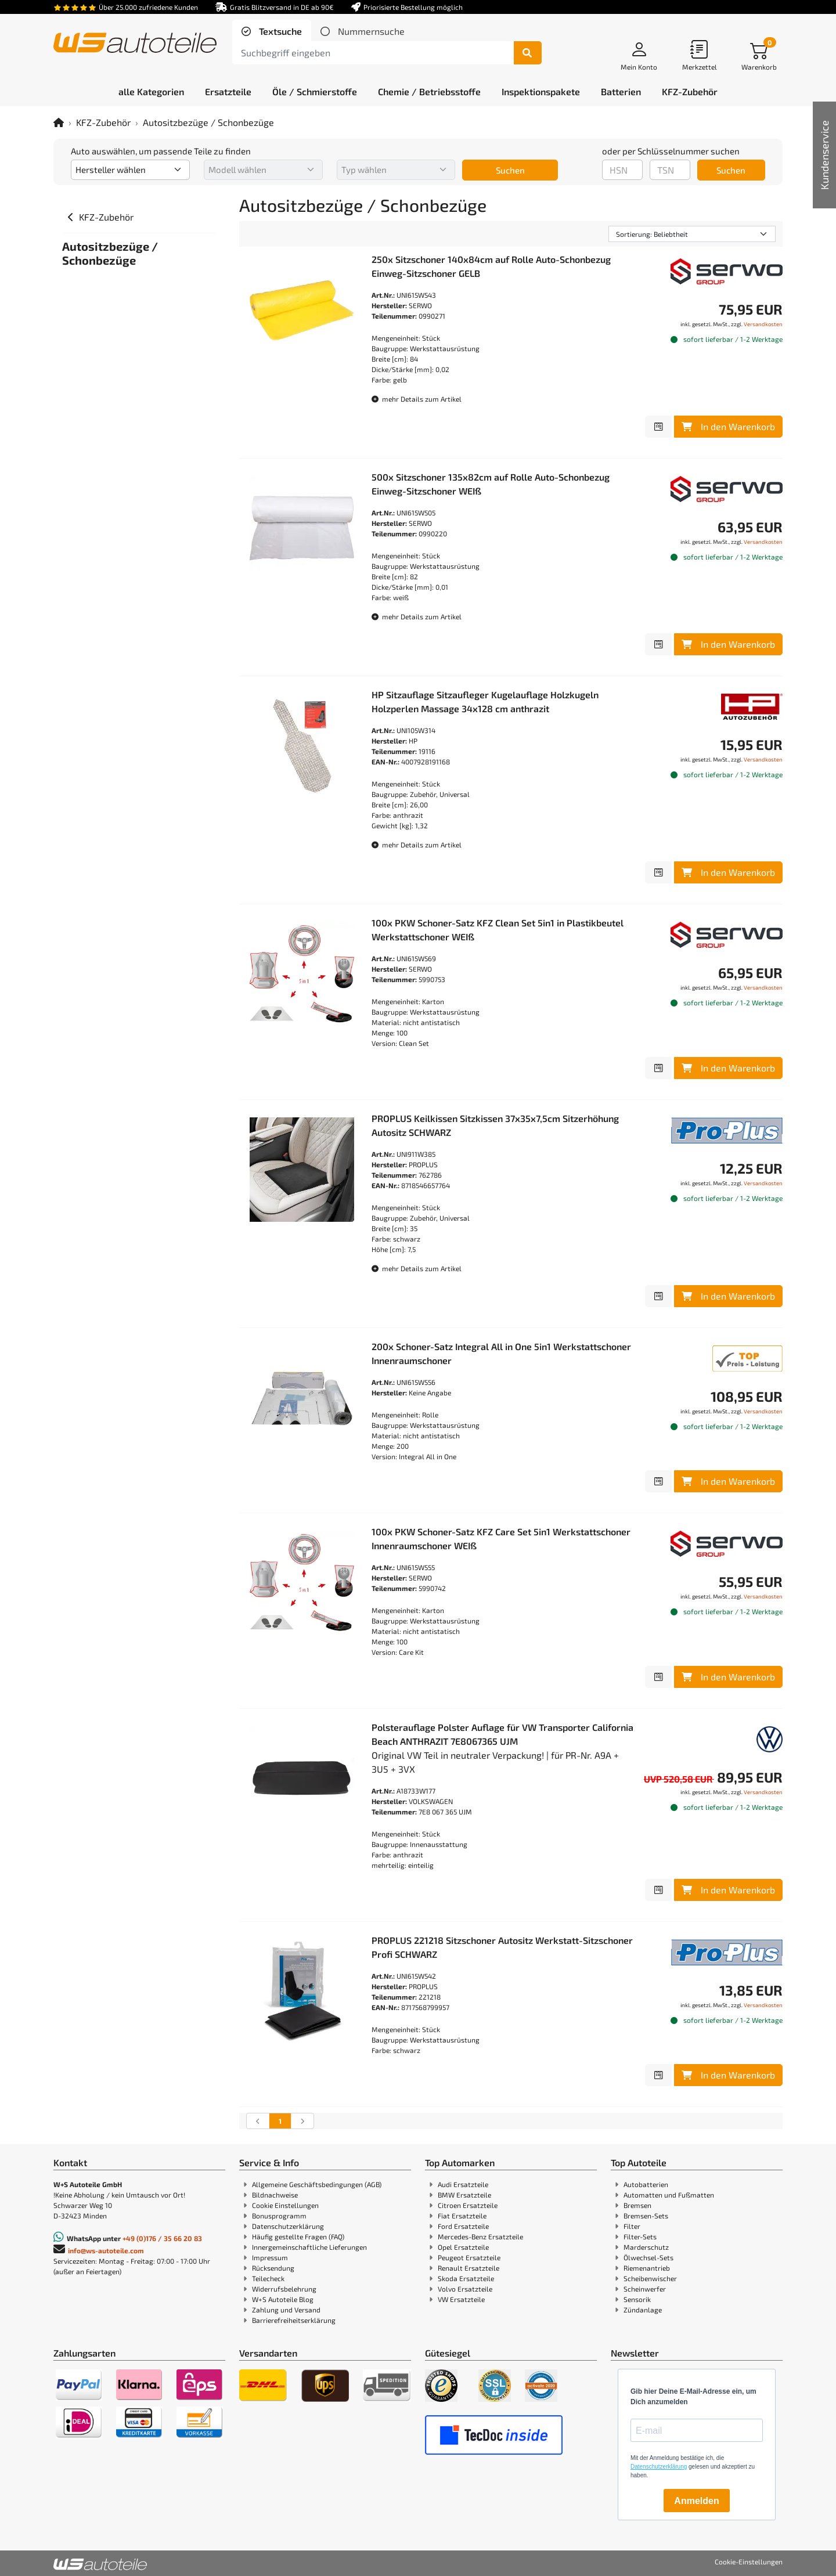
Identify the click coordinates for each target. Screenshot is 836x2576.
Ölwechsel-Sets (648, 2257)
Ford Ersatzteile (463, 2226)
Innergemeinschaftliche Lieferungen (309, 2247)
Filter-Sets (640, 2236)
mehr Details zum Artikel (417, 399)
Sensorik (637, 2299)
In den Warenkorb (728, 426)
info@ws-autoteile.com (106, 2250)
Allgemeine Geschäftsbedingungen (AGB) (316, 2184)
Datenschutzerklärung (288, 2226)
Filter (632, 2226)
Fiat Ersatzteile (462, 2215)
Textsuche (279, 31)
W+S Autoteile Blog (283, 2299)
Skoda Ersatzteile (466, 2278)
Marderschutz (646, 2247)
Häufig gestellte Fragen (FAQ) (298, 2236)
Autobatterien (646, 2184)
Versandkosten (763, 323)
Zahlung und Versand (286, 2310)
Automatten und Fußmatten (669, 2195)
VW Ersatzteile (461, 2299)
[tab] (271, 31)
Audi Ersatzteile (463, 2184)
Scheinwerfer (645, 2289)
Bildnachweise (275, 2195)
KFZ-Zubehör (103, 122)
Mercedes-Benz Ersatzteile (480, 2236)
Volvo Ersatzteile (465, 2289)
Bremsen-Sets (646, 2215)
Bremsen (637, 2205)
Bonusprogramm (279, 2215)
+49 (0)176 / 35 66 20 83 (162, 2238)
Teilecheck (268, 2278)
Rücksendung (273, 2268)
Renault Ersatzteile (468, 2268)
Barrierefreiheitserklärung (294, 2320)
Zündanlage (643, 2310)
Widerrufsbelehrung (284, 2289)
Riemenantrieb (647, 2268)
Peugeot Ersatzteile (469, 2257)
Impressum (270, 2257)
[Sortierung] (692, 234)
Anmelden (696, 2501)
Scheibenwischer (650, 2278)
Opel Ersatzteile (463, 2247)
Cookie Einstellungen (285, 2205)
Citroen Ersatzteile (468, 2205)
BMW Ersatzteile (464, 2195)
